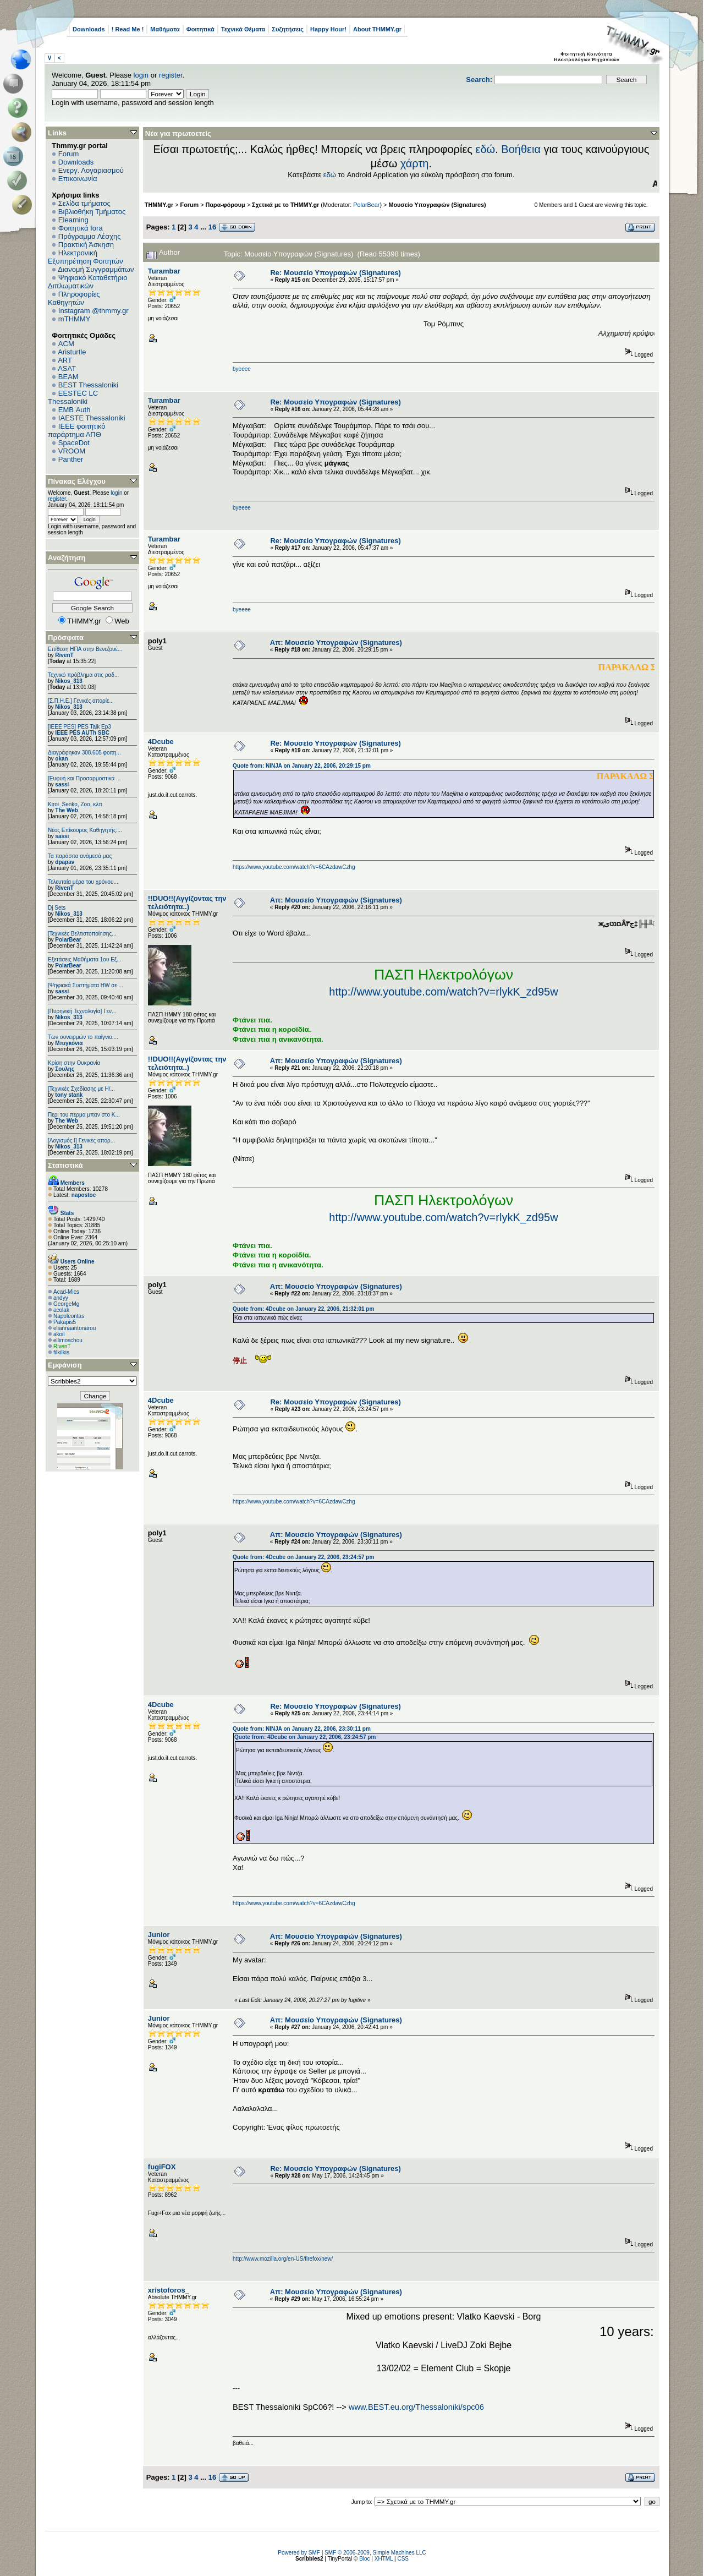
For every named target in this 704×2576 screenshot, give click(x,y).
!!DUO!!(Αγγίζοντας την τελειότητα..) (187, 902)
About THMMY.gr (377, 29)
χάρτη (414, 163)
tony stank (68, 1095)
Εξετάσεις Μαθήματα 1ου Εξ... (85, 959)
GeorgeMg (66, 1304)
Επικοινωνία (77, 178)
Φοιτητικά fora (80, 228)
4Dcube (161, 741)
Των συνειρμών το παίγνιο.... (83, 1037)
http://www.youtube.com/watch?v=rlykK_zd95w (443, 992)
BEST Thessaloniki (88, 385)
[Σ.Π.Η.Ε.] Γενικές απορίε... (81, 701)
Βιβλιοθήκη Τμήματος (91, 211)
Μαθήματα (164, 29)
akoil (59, 1334)
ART (65, 360)
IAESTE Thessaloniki (91, 418)
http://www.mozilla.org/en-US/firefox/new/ (283, 2259)
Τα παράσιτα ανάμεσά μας (80, 856)
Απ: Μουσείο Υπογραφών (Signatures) (336, 642)
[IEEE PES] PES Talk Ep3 (79, 727)
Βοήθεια (521, 149)
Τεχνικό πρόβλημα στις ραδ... (83, 675)
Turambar (164, 271)
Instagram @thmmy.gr (93, 311)
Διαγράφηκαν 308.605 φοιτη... (84, 753)
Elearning (73, 220)
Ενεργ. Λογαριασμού (91, 170)
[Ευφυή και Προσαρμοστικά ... (84, 778)
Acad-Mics (66, 1292)
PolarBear (68, 940)
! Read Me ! (128, 29)
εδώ (486, 149)
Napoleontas (68, 1316)
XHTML (384, 2559)
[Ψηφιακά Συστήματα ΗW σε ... (85, 985)
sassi (62, 784)
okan (61, 759)
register (171, 75)
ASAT (67, 368)
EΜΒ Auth (74, 410)
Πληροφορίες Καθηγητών (74, 298)
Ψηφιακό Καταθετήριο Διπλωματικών (87, 282)
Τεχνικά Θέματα (243, 29)
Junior (159, 1934)
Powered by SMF (299, 2553)
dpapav (64, 862)
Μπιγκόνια (68, 1043)
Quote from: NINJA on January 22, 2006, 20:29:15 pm (302, 766)
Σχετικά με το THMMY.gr (285, 204)
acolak (61, 1310)
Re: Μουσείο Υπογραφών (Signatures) (335, 273)
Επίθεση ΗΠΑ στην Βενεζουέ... (85, 649)
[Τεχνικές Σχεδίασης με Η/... (81, 1089)
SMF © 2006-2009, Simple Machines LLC (375, 2553)
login (141, 75)
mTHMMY (74, 319)
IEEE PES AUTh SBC (82, 733)
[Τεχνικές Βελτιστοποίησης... (82, 934)
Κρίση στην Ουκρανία (74, 1063)
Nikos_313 (68, 681)
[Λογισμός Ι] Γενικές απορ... (81, 1140)
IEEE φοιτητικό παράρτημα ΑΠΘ (77, 430)
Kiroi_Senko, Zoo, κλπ (75, 804)
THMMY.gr (159, 204)
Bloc (364, 2559)
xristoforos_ (168, 2290)
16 (212, 227)
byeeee (242, 369)
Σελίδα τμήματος (84, 203)
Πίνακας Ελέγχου (77, 481)
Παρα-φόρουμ (225, 204)
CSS (403, 2559)
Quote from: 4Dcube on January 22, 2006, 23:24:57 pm (303, 1557)
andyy (60, 1298)
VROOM (71, 451)
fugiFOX (162, 2167)
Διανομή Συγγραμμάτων (96, 269)
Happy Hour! (328, 29)
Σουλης (64, 1069)
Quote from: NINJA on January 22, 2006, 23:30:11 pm (302, 1729)
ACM (66, 344)
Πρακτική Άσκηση (86, 244)
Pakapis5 (64, 1322)
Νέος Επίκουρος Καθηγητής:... (85, 830)
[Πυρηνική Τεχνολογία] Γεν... (82, 1011)
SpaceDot (74, 443)
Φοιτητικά (200, 29)
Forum (68, 154)
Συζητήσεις (288, 29)
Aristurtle (72, 352)
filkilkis (61, 1352)
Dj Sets (56, 908)
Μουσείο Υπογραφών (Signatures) (437, 204)
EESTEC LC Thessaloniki (73, 397)
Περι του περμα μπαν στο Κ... (84, 1115)
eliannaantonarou (74, 1328)
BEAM (68, 377)
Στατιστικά (65, 1165)
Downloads (89, 29)
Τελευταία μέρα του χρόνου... (83, 882)
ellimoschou (67, 1340)
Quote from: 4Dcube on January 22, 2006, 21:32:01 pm (303, 1309)
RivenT (64, 655)
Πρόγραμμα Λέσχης (89, 236)
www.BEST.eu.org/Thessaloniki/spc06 (416, 2407)
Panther (71, 459)
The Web (66, 810)
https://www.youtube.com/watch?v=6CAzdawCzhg (294, 867)
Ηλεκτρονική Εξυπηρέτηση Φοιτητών (85, 257)
